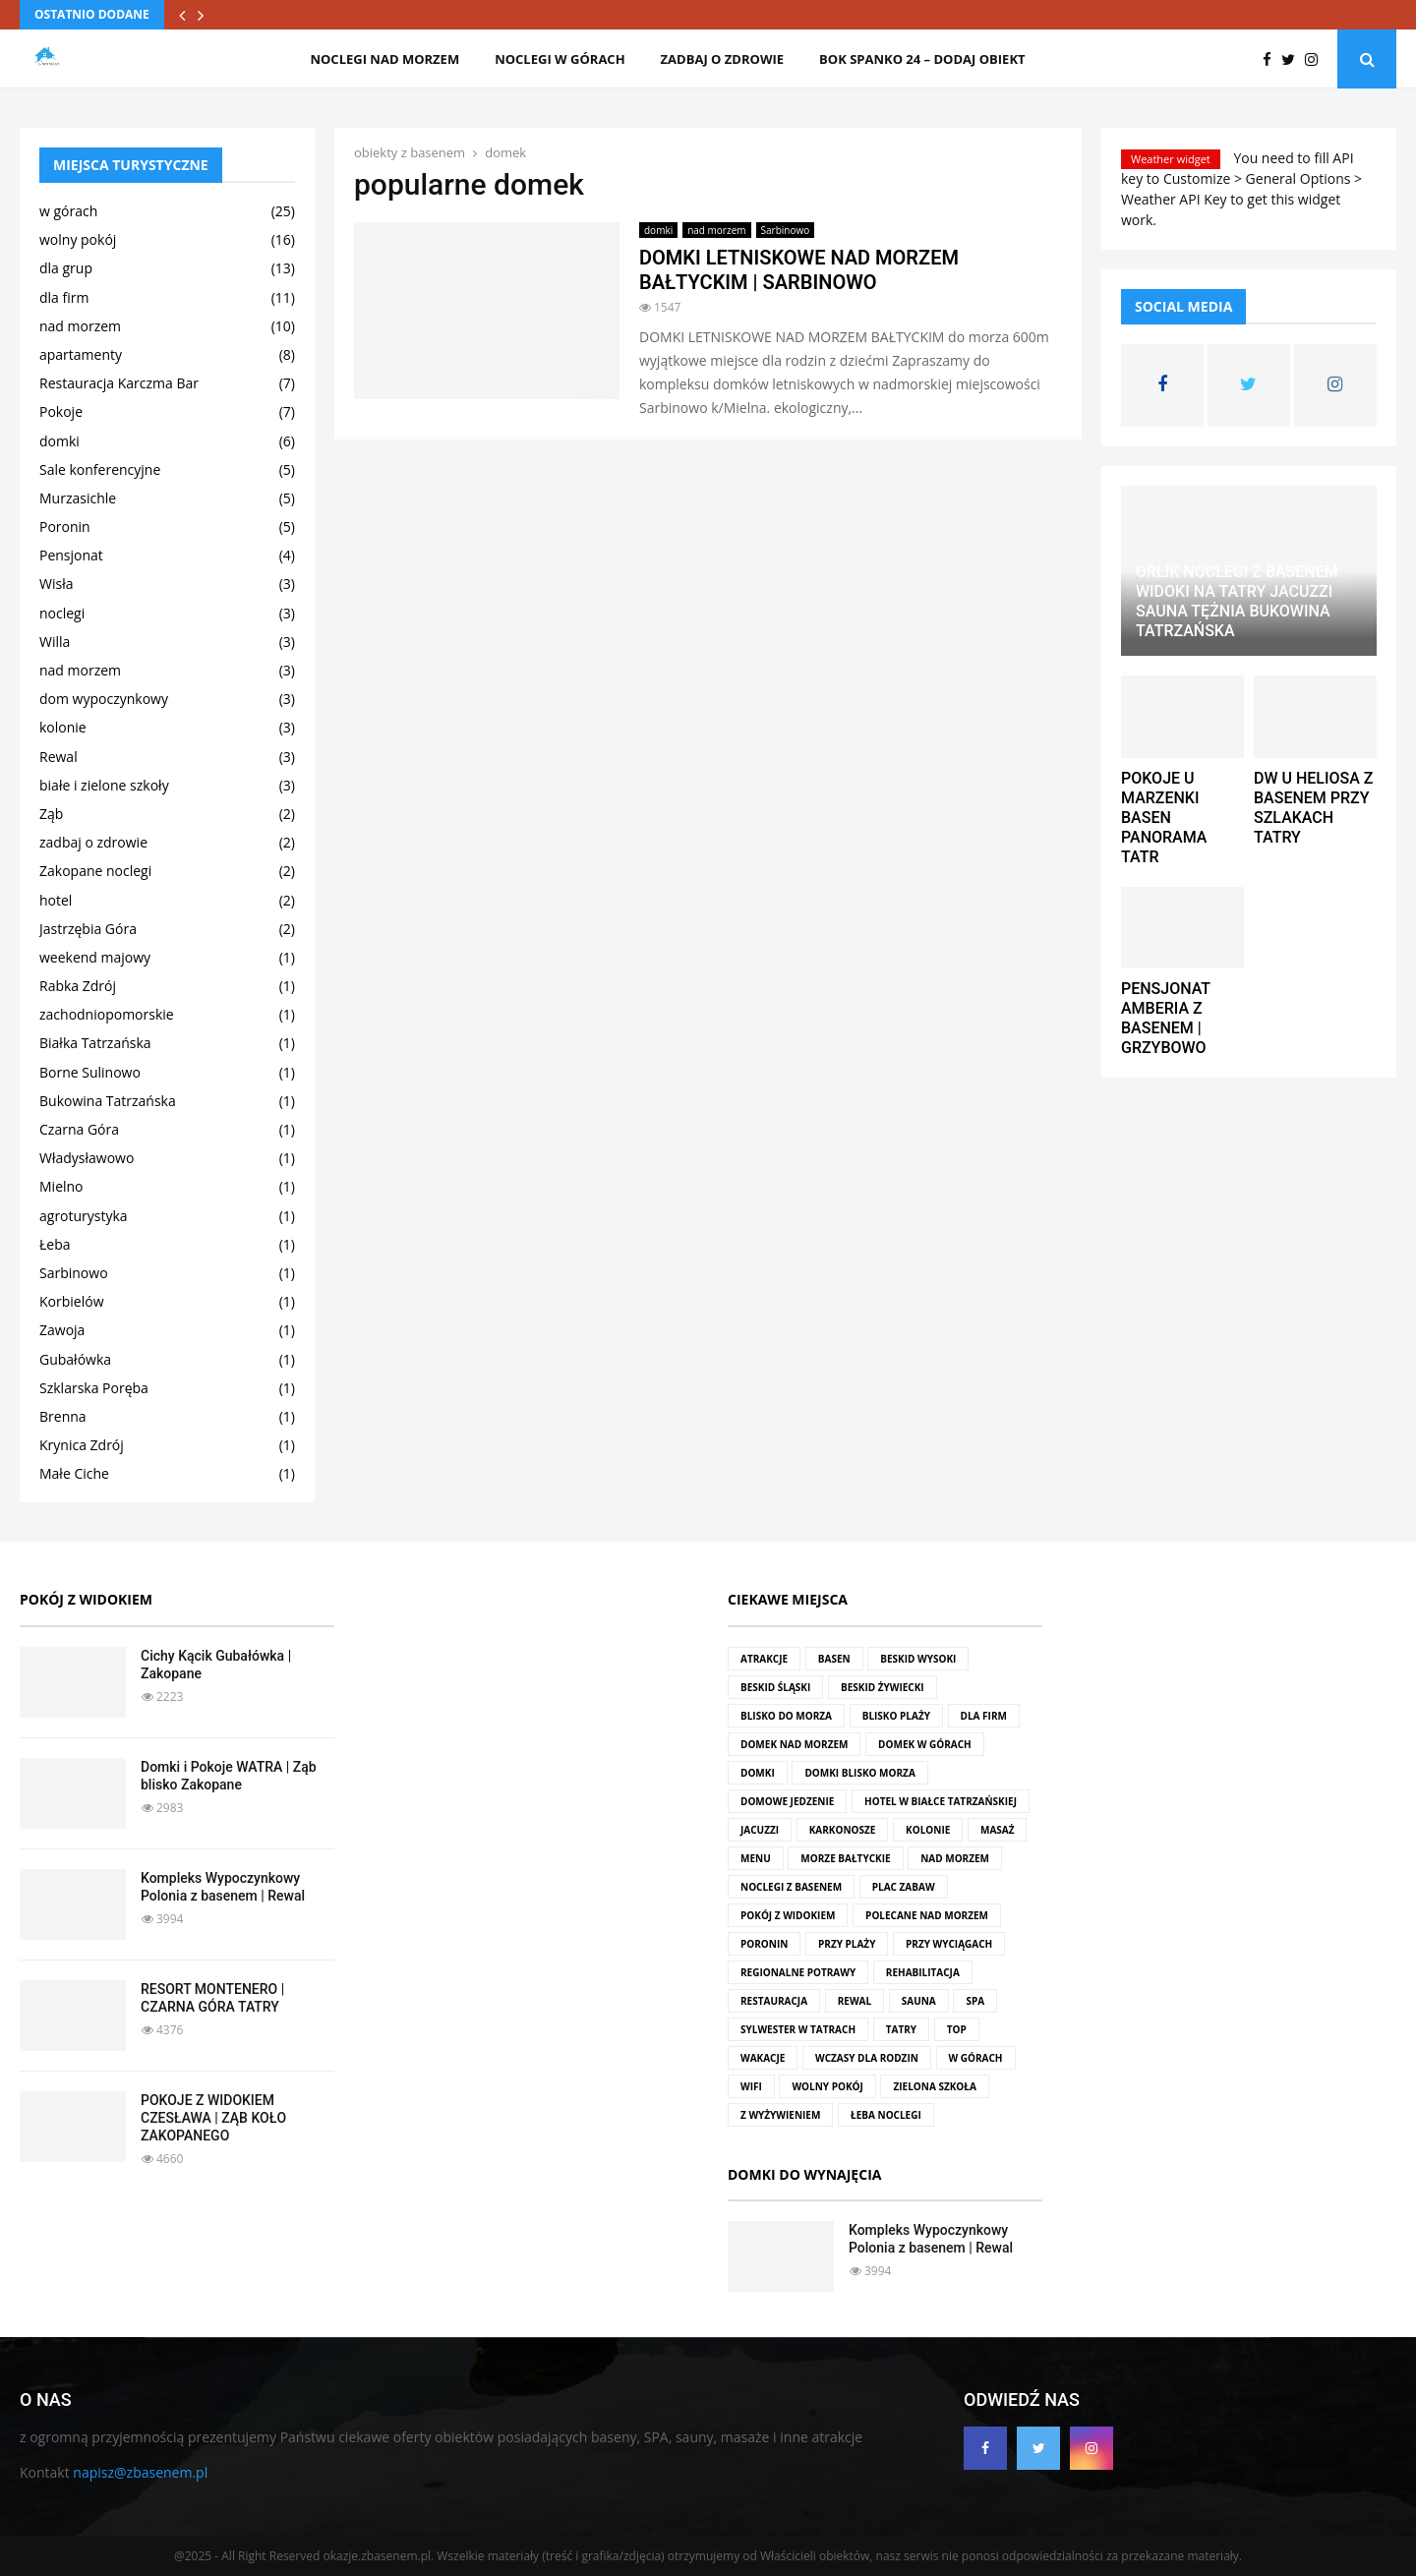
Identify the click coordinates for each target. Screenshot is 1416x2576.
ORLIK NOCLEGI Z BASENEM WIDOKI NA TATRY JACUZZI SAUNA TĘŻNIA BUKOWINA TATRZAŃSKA (1237, 601)
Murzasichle (77, 498)
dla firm (63, 297)
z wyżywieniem (780, 2115)
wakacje (762, 2058)
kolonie (63, 727)
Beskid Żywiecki (882, 1687)
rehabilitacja (923, 1972)
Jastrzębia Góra (88, 928)
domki (658, 230)
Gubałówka (75, 1359)
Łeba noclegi (886, 2115)
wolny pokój (77, 239)
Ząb (51, 813)
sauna (919, 2001)
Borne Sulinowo (90, 1072)
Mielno (61, 1186)
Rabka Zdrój (77, 985)
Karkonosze (842, 1830)
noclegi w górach (559, 59)
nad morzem (716, 230)
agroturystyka (83, 1215)
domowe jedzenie (787, 1801)
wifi (751, 2086)
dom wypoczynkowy (103, 698)
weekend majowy (94, 957)
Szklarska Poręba (93, 1387)
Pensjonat (71, 555)
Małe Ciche (74, 1473)
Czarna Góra (79, 1129)
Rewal (58, 756)
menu (755, 1858)
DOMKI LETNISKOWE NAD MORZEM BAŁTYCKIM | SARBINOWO (799, 270)
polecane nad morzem (926, 1915)
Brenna (63, 1416)
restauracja (773, 2001)
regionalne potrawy (798, 1972)
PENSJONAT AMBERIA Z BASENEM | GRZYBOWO (1165, 1018)
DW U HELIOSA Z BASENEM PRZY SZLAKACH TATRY (1313, 808)
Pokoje (61, 411)
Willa (54, 641)
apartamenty (80, 354)
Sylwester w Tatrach (798, 2029)
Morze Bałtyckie (845, 1858)
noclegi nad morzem (384, 59)
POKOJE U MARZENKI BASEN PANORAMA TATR (1164, 817)
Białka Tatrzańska (95, 1042)
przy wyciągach (949, 1944)
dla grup (65, 268)
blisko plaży (896, 1716)
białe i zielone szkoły (104, 785)
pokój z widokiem (787, 1915)
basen (834, 1659)
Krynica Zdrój (81, 1444)
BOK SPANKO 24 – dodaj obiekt (922, 59)
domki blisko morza (859, 1773)
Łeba (55, 1244)
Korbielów (71, 1301)
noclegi (62, 613)
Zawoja (62, 1329)
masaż (997, 1830)
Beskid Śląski (775, 1687)
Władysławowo (86, 1157)
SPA (975, 2001)
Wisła (56, 583)
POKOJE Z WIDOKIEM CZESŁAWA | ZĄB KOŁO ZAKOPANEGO (213, 2117)
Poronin (64, 526)
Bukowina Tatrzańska (107, 1100)
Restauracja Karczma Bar (119, 383)
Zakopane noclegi (95, 870)
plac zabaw (903, 1887)
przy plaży (846, 1944)
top (957, 2029)
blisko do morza (786, 1716)
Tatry (901, 2029)
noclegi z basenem (791, 1887)
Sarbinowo (785, 230)
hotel (55, 900)
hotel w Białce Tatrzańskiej (940, 1801)
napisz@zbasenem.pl (140, 2472)
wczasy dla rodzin (866, 2058)
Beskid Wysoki (918, 1659)
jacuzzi (759, 1830)
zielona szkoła (934, 2086)
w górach (68, 211)
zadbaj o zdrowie (722, 59)
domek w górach (925, 1744)
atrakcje (764, 1659)
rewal (854, 2001)
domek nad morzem (794, 1744)
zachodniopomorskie (106, 1014)
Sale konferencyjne (99, 469)
